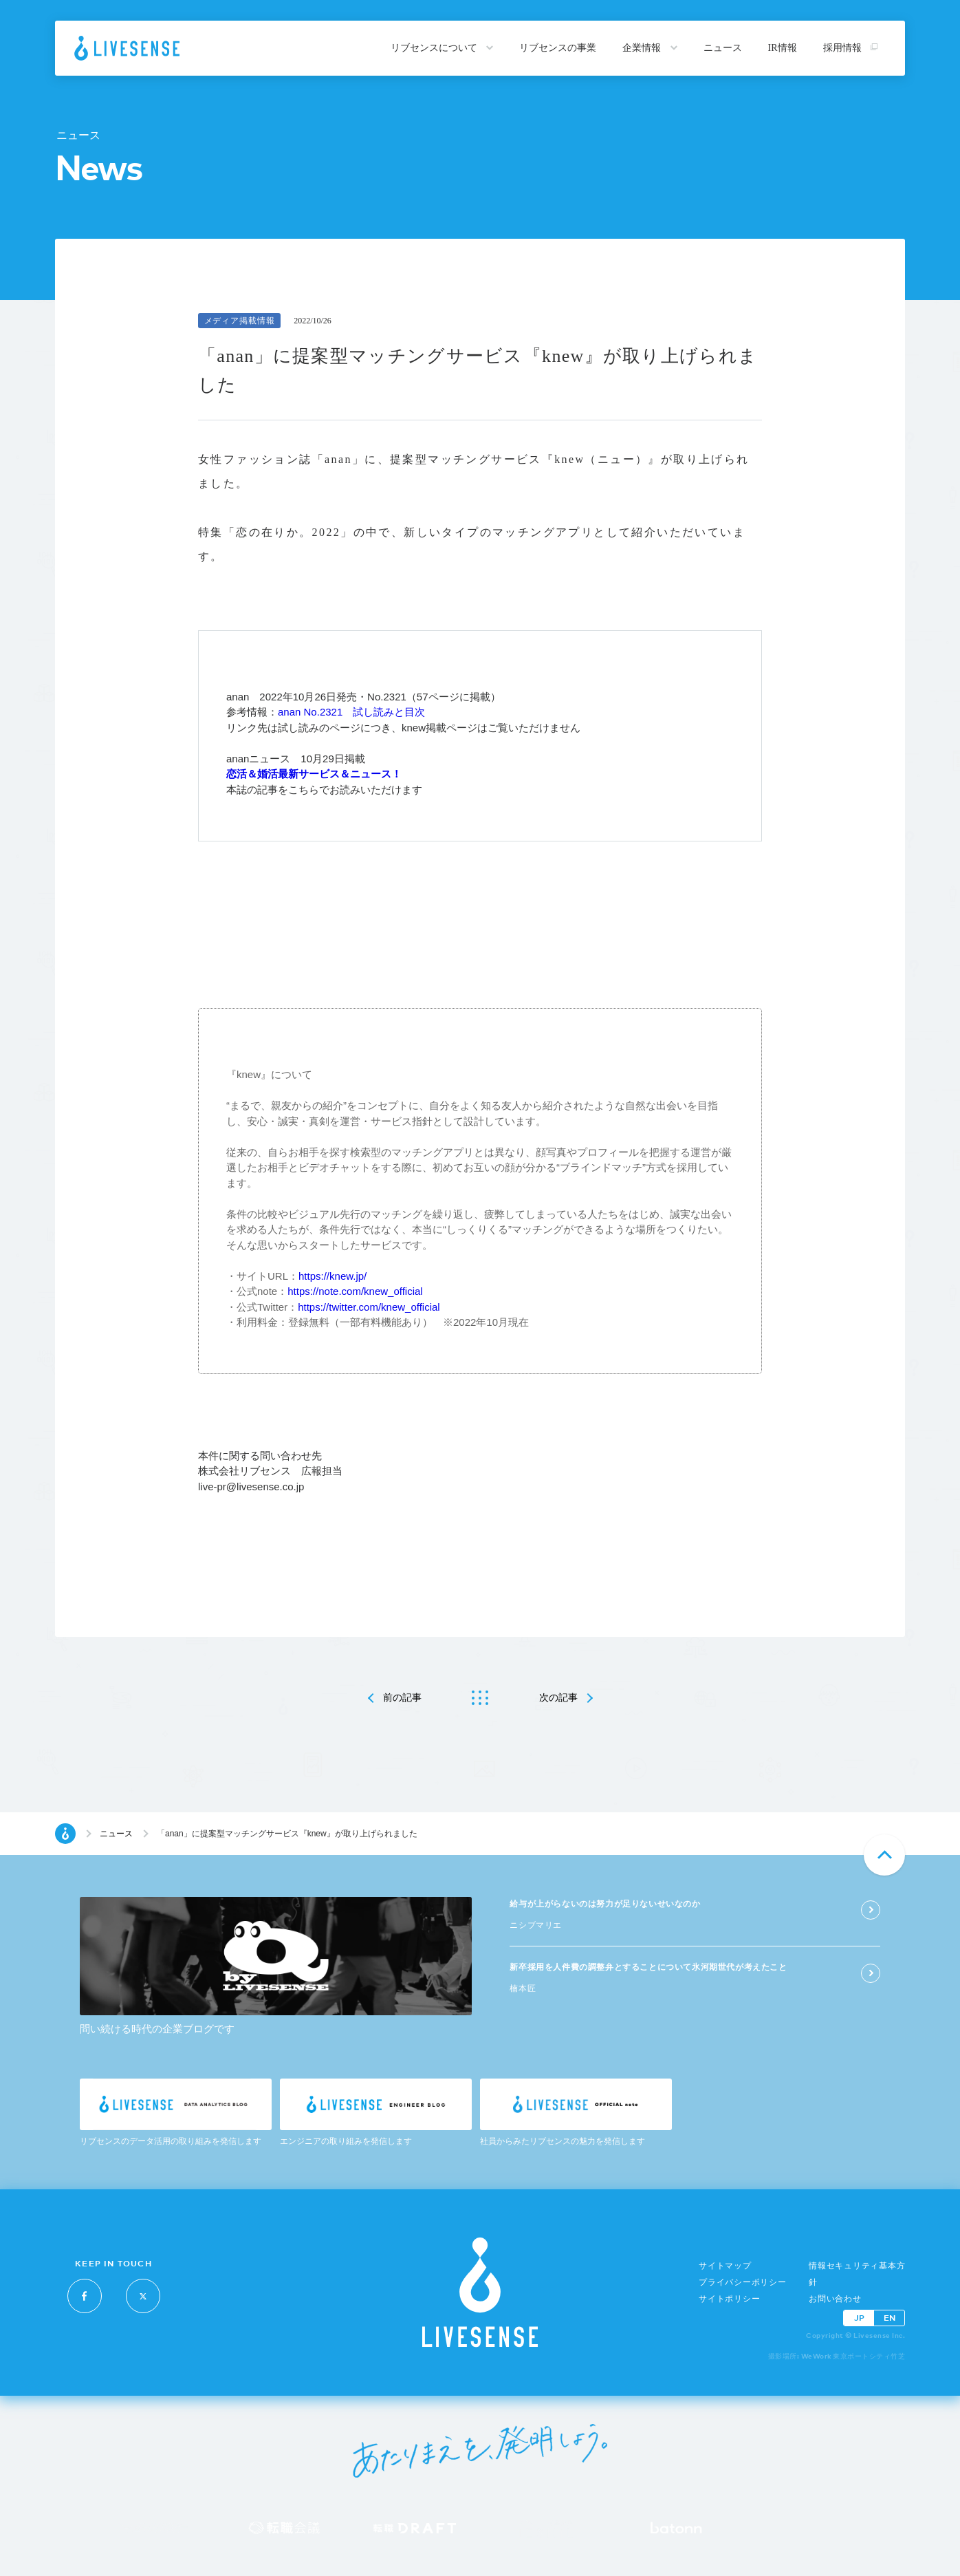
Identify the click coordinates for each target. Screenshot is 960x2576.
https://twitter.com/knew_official (368, 1307)
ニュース (722, 48)
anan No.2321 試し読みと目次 (351, 712)
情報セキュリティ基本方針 (857, 2274)
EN (889, 2317)
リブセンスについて (442, 48)
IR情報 (782, 48)
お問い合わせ (835, 2299)
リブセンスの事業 (557, 48)
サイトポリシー (729, 2299)
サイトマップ (725, 2266)
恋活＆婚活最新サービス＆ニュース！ (314, 774)
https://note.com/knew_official (355, 1291)
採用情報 (850, 48)
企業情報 (649, 48)
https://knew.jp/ (332, 1276)
